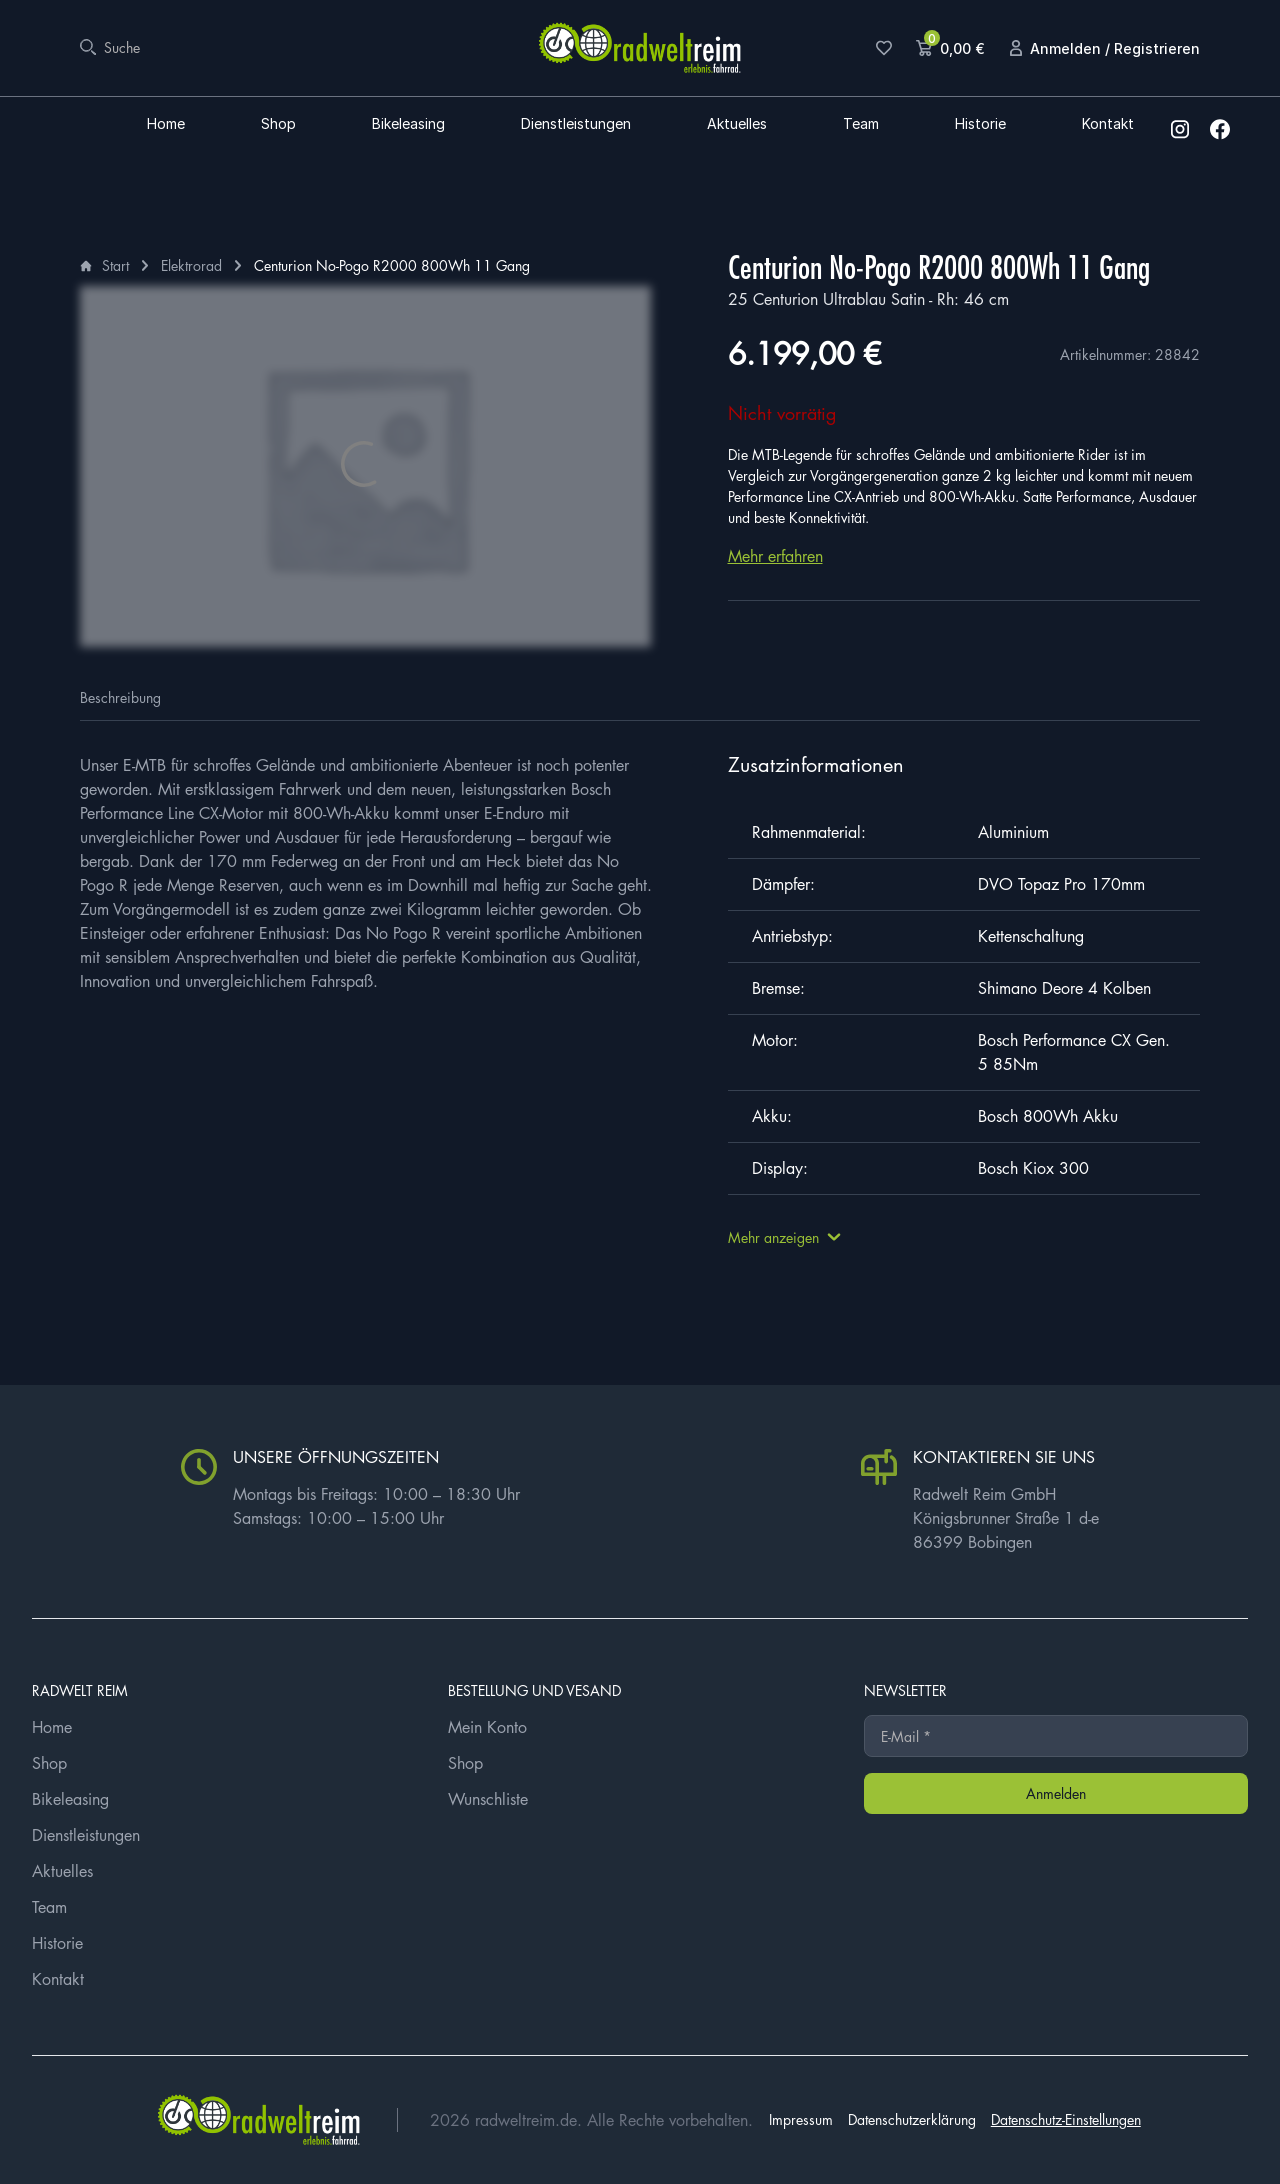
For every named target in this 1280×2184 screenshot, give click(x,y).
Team (861, 124)
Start (115, 265)
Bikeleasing (408, 124)
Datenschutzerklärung (912, 2119)
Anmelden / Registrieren (1115, 48)
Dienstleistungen (576, 124)
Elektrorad (191, 265)
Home (166, 124)
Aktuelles (737, 124)
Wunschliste (488, 1799)
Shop (278, 124)
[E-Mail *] (1056, 1736)
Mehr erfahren (775, 556)
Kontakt (1108, 124)
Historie (980, 124)
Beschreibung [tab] (120, 697)
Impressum (801, 2119)
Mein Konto (487, 1727)
